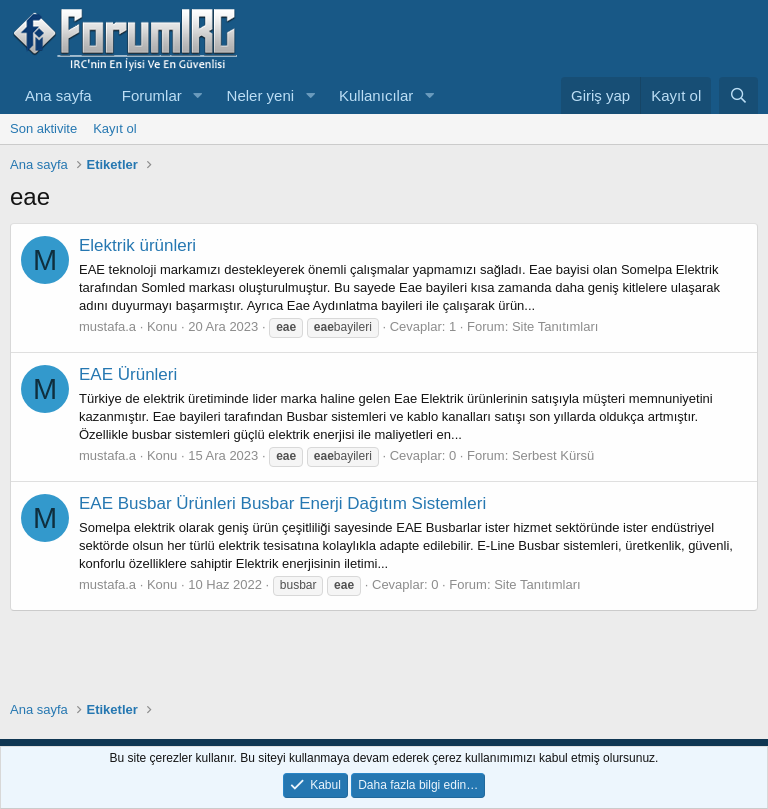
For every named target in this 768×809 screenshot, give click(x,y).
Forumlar (152, 95)
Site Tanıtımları (555, 326)
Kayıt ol (114, 128)
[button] (198, 95)
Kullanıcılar (376, 95)
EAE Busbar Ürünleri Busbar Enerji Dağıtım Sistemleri (282, 503)
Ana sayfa (58, 95)
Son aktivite (43, 128)
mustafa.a (107, 326)
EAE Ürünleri (128, 374)
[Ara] (738, 95)
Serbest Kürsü (553, 455)
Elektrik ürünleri (137, 245)
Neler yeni (261, 95)
